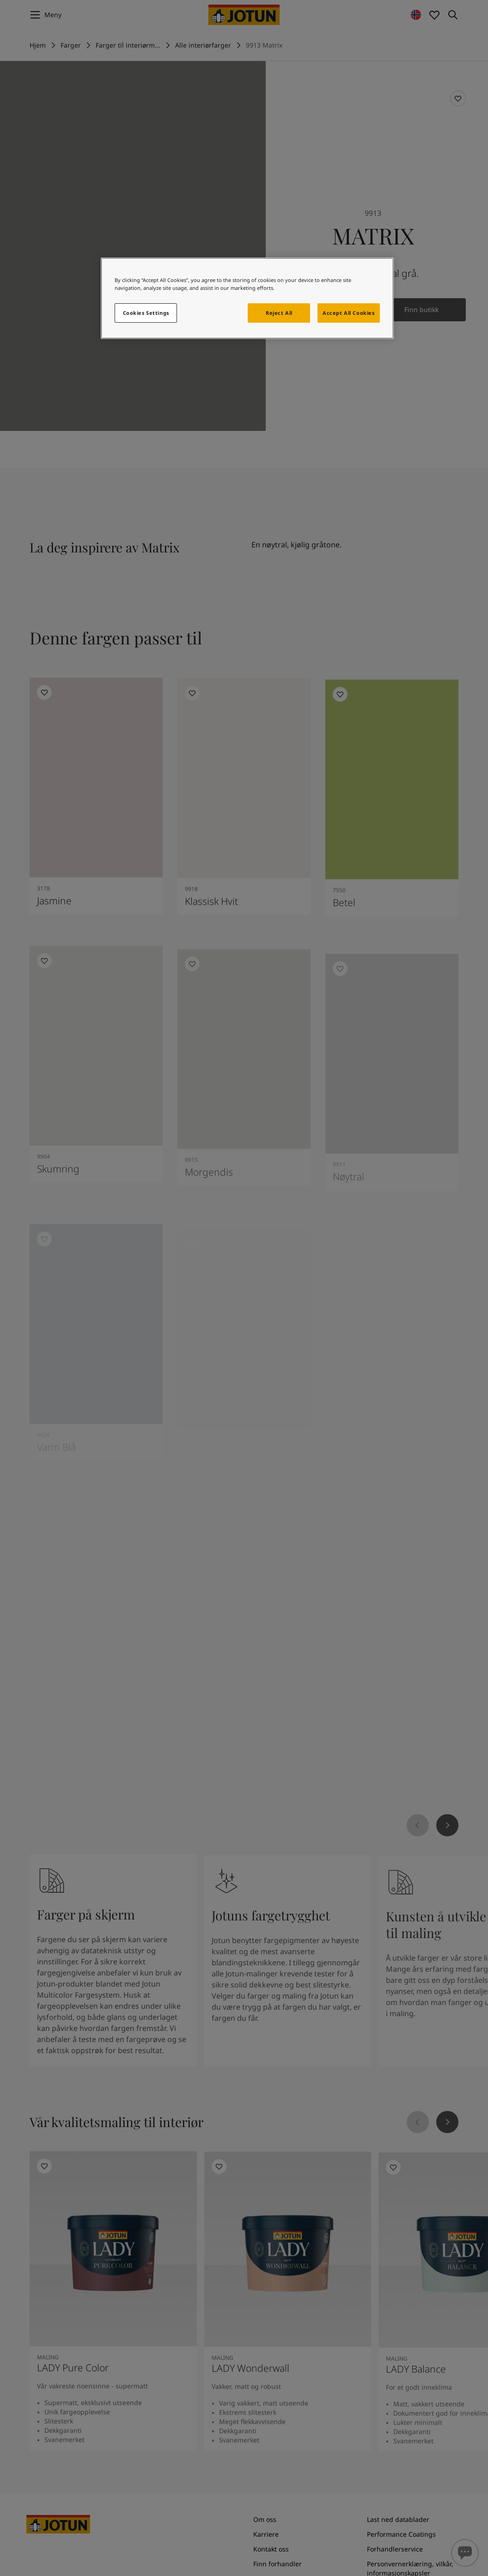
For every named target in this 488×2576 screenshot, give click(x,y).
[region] (247, 298)
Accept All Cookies (348, 312)
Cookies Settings (146, 312)
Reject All (279, 312)
